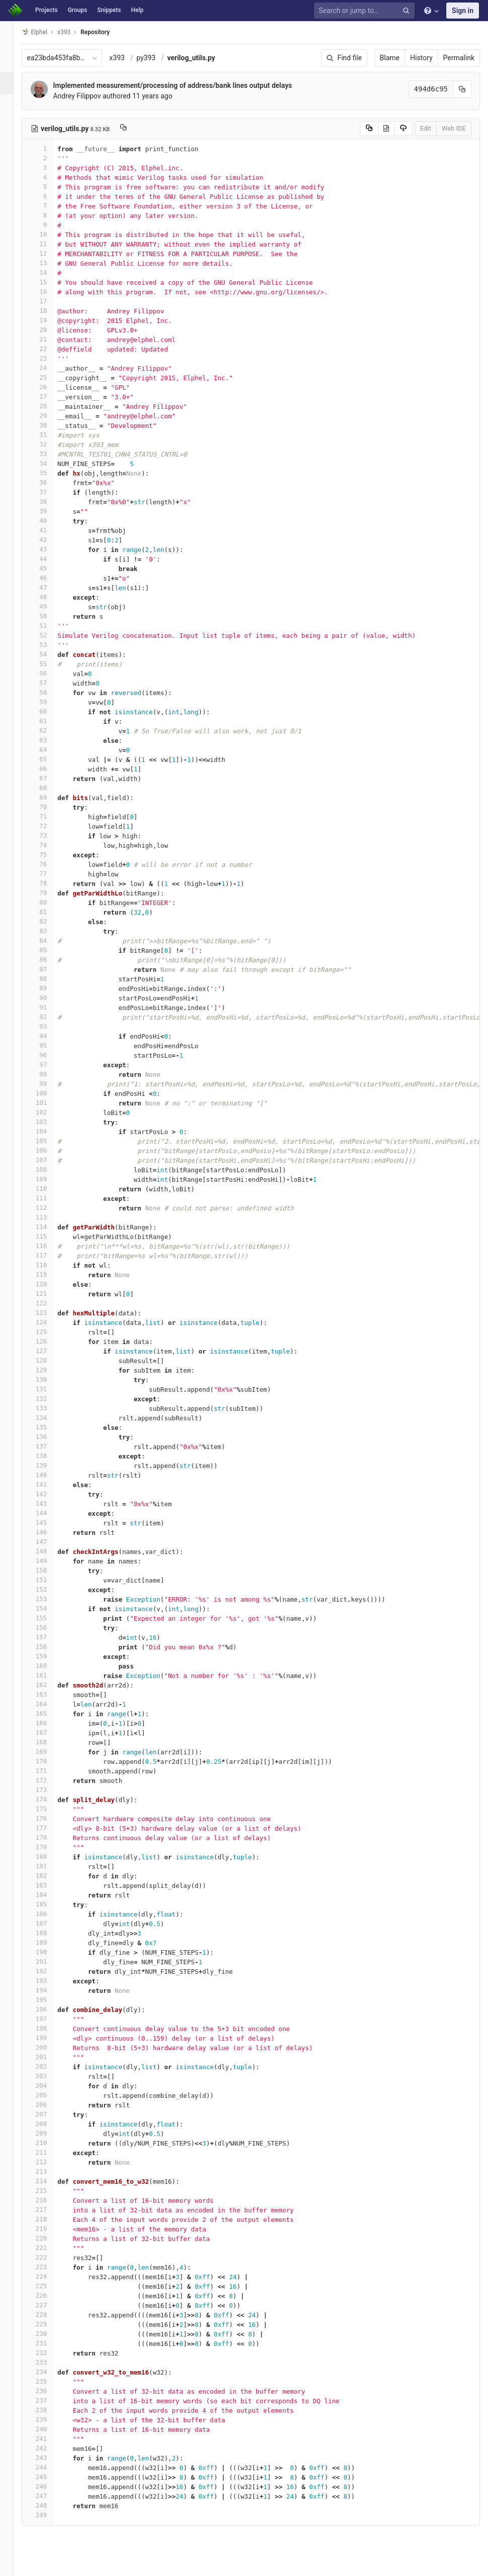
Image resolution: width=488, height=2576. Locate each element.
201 (49, 2057)
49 (49, 606)
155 (49, 1618)
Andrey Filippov (89, 96)
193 (49, 1980)
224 (49, 2276)
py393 (157, 58)
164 (49, 1704)
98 (49, 1074)
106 (49, 1150)
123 (49, 1312)
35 (49, 473)
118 (49, 1265)
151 (49, 1580)
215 (49, 2190)
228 (49, 2314)
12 (49, 253)
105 (49, 1141)
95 (49, 1045)
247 (49, 2496)
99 (49, 1083)
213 (49, 2171)
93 (49, 1026)
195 (49, 1999)
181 (49, 1866)
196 (49, 2009)
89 (49, 988)
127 (49, 1351)
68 (49, 788)
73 (49, 835)
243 (49, 2457)
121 (49, 1293)
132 (49, 1398)
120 (49, 1284)
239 (49, 2419)
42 (49, 539)
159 (49, 1656)
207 (49, 2114)
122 (49, 1303)
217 (49, 2209)
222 (49, 2257)
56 (49, 673)
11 (49, 244)
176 (49, 1818)
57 (49, 683)
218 (49, 2219)
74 (49, 845)
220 (49, 2238)
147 (49, 1541)
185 (49, 1904)
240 (49, 2429)
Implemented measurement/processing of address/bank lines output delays (184, 85)
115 (49, 1236)
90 (49, 997)
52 (49, 635)
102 (49, 1112)
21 (49, 339)
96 (49, 1055)
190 (49, 1952)
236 (49, 2391)
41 (49, 530)
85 (49, 950)
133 (49, 1408)
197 (49, 2019)
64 (49, 749)
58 (49, 692)
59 (49, 702)
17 (49, 301)
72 (49, 826)
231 (49, 2343)
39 (49, 511)
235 (49, 2381)
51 (49, 625)
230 (49, 2333)
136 (49, 1436)
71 (49, 816)
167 (49, 1732)
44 (49, 559)
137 (49, 1446)
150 (49, 1570)
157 (49, 1637)
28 (49, 406)
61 (49, 721)
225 (49, 2286)
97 (49, 1064)
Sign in (462, 11)
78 (49, 883)
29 (49, 415)
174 (49, 1799)
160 (49, 1665)
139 (49, 1465)
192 (49, 1971)
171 (49, 1770)
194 (49, 1990)
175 (49, 1809)
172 (49, 1780)
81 (49, 912)
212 (49, 2162)
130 (49, 1379)
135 (49, 1427)
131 (49, 1389)
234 (49, 2372)
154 (49, 1608)
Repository (107, 32)
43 (49, 549)
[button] (12, 2564)
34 (49, 463)
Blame (390, 58)
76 (49, 864)
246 (49, 2486)
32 (49, 444)
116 (49, 1246)
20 (49, 329)
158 (49, 1646)
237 (49, 2400)
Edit (425, 128)
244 (49, 2467)
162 (49, 1685)
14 (49, 272)
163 (49, 1694)
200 (49, 2047)
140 (49, 1475)
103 (49, 1122)
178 (49, 1837)
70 (49, 807)
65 (49, 759)
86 (49, 959)
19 (49, 320)
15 (49, 282)
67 (49, 778)
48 (49, 597)
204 (49, 2085)
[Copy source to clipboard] (369, 128)
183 (49, 1885)
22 (49, 349)
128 (49, 1360)
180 (49, 1856)
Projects (46, 10)
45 (49, 568)
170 (49, 1761)
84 (49, 940)
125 (49, 1331)
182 (49, 1875)
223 (49, 2267)
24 (49, 368)
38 (49, 501)
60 (49, 711)
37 (49, 492)
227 (49, 2305)
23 (49, 358)
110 (49, 1188)
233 (49, 2362)
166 (49, 1723)
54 (49, 654)
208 (49, 2123)
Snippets (109, 10)
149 (49, 1560)
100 (49, 1093)
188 (49, 1933)
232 (49, 2353)
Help (137, 10)
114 (49, 1226)
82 (49, 921)
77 (49, 873)
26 (49, 387)
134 (49, 1417)
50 (49, 616)
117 (49, 1255)
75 (49, 854)
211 (49, 2152)
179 (49, 1847)
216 (49, 2200)
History (421, 58)
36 (49, 482)
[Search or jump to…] (366, 11)
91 (49, 1007)
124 (49, 1322)
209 (49, 2133)
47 (49, 587)
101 (49, 1102)
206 (49, 2104)
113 (49, 1217)
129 (49, 1370)
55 (49, 663)
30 (49, 425)
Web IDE (454, 128)
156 (49, 1627)
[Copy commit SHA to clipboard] (462, 89)
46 (49, 578)
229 (49, 2324)
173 (49, 1790)
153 (49, 1599)
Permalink (458, 58)
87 (49, 969)
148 (49, 1551)
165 (49, 1713)
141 (49, 1484)
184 (49, 1894)
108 (49, 1169)
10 (49, 234)
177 (49, 1828)
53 (49, 644)
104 (49, 1131)
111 (49, 1198)
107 (49, 1160)
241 (49, 2438)
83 (49, 931)
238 (49, 2410)
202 (49, 2066)
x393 (129, 58)
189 (49, 1942)
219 (49, 2228)
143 (49, 1503)
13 (49, 263)
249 (49, 2515)
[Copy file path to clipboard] (135, 129)
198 (49, 2028)
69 (49, 797)
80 (49, 902)
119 (49, 1274)
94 (49, 1036)
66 (49, 768)
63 (49, 740)
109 (49, 1179)
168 (49, 1742)
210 (49, 2143)
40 (49, 520)
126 (49, 1341)
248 (49, 2505)
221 (49, 2248)
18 (49, 310)
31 (49, 434)
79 (49, 893)
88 (49, 978)
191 (49, 1961)
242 (49, 2448)
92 (49, 1017)
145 (49, 1522)
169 (49, 1751)
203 (49, 2076)
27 (49, 396)
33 (49, 454)
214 (49, 2181)
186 (49, 1914)
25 (49, 377)
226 (49, 2295)
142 (49, 1494)
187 (49, 1923)
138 (49, 1456)
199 (49, 2038)
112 (49, 1207)
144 (49, 1513)
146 (49, 1532)
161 (49, 1675)
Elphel (46, 32)
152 (49, 1589)
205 (49, 2095)
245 (49, 2477)
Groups (77, 10)
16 (49, 291)
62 (49, 730)
